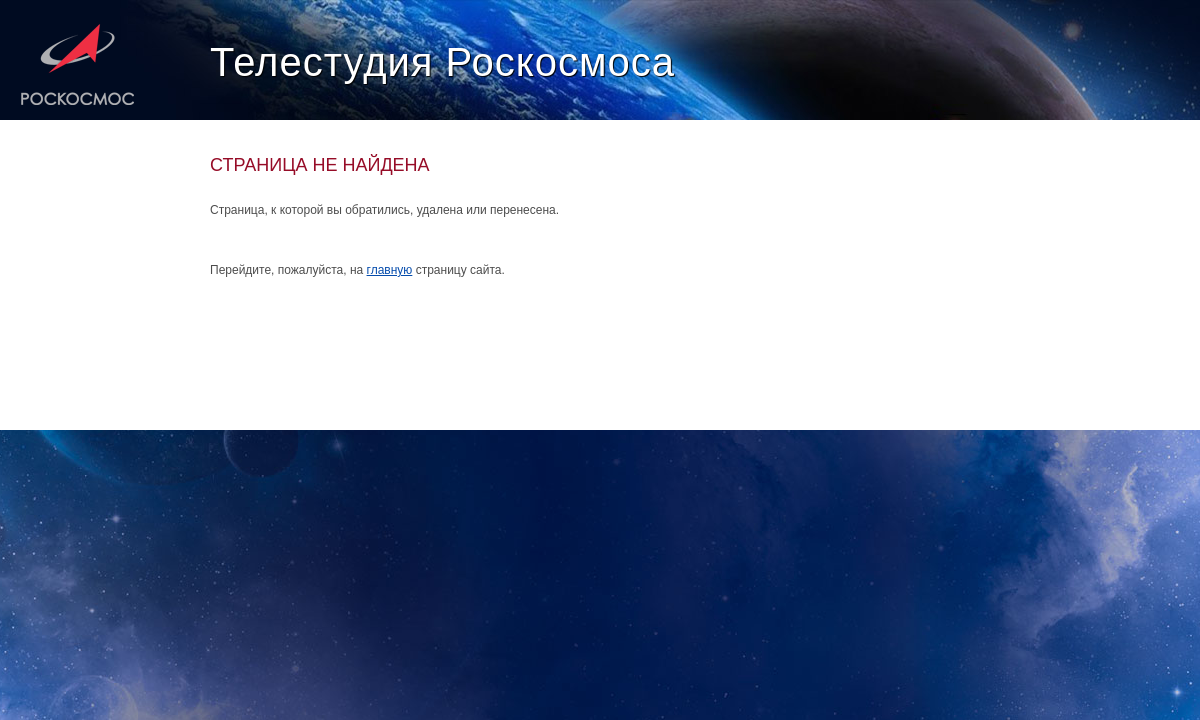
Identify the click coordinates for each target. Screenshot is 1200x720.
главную (390, 270)
